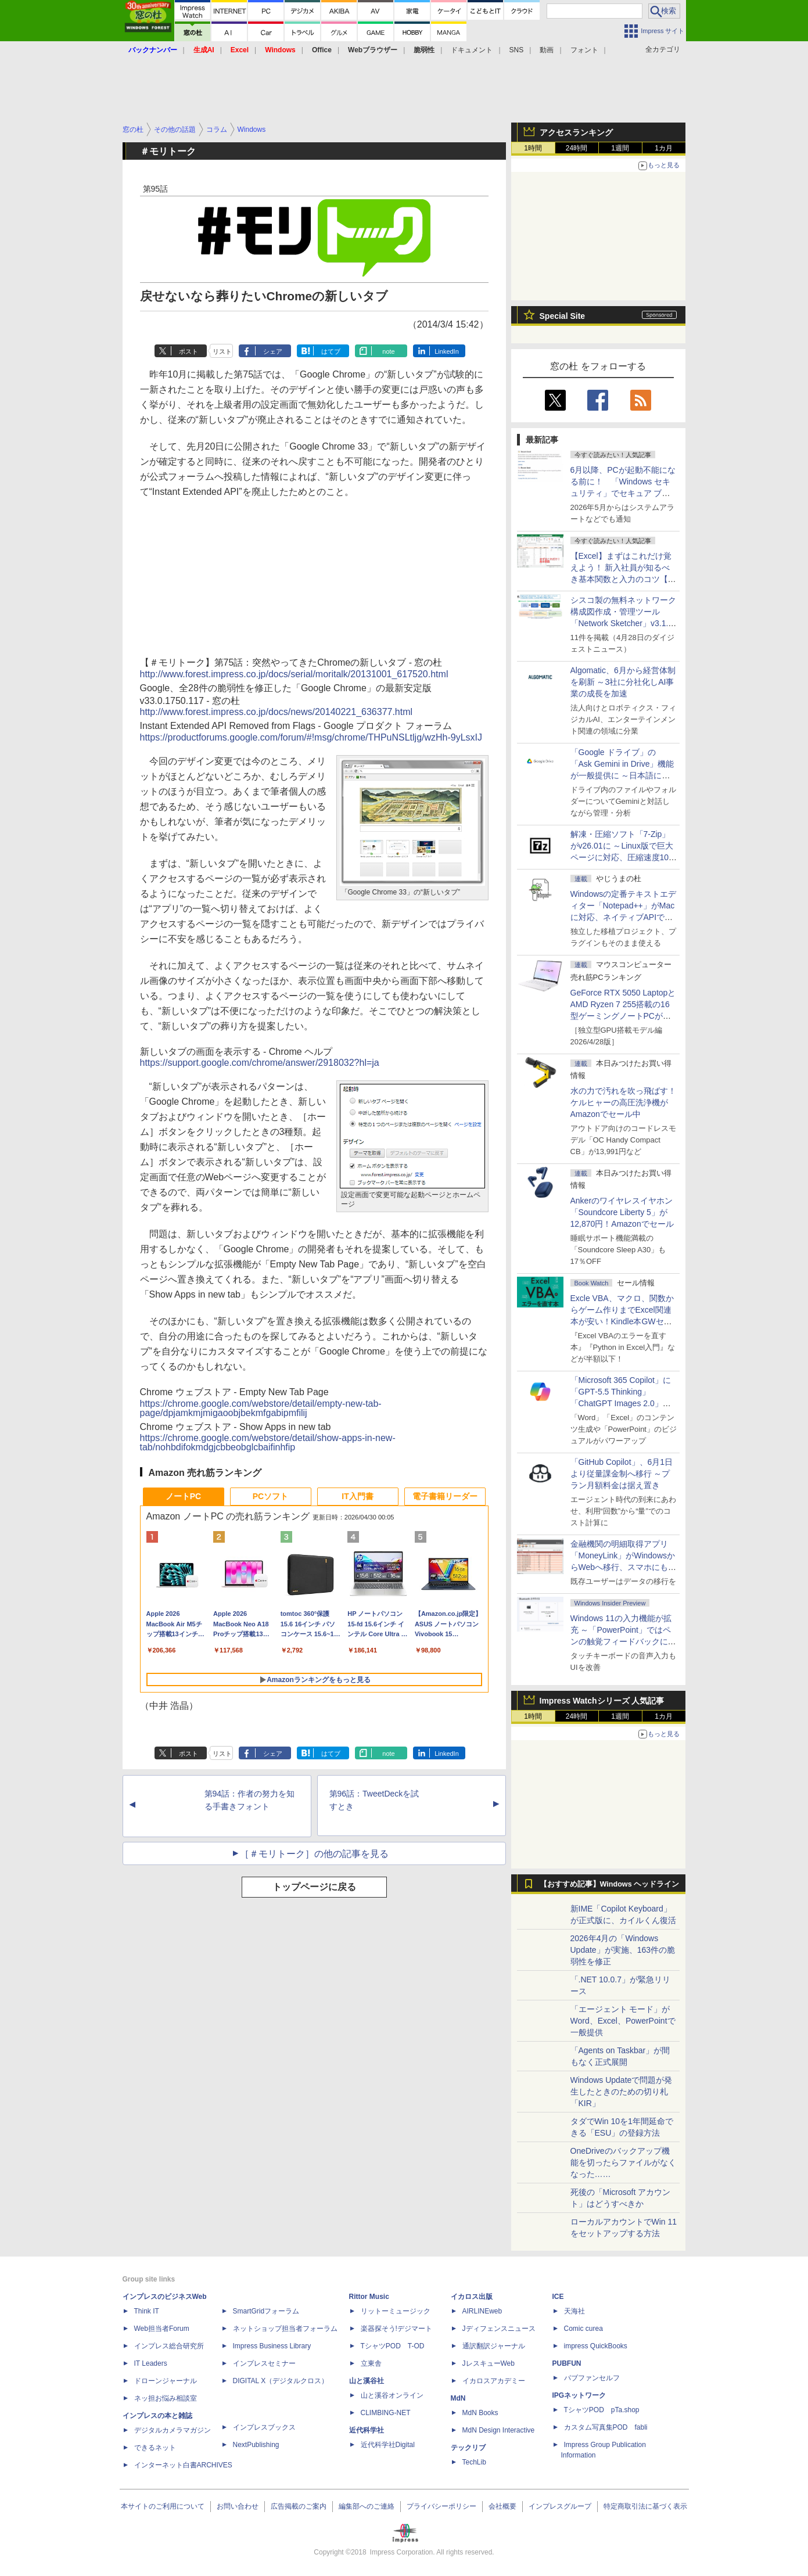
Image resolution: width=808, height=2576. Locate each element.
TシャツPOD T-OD (393, 2346)
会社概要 (502, 2506)
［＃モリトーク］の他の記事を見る (314, 1854)
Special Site (563, 316)
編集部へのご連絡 (366, 2506)
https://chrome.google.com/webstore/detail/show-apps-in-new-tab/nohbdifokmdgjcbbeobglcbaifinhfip (268, 1442)
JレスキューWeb (488, 2363)
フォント (584, 50)
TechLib (474, 2462)
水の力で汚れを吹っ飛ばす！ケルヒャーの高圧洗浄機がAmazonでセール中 (623, 1102)
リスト (222, 351)
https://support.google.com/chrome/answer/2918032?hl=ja (259, 1063)
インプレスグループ (560, 2506)
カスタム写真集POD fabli (606, 2427)
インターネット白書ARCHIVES (183, 2465)
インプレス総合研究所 (169, 2346)
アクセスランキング (576, 132)
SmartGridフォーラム (266, 2311)
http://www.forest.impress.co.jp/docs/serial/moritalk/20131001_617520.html (294, 674)
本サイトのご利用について (162, 2506)
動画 (547, 50)
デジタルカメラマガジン (172, 2430)
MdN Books (480, 2413)
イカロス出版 (472, 2297)
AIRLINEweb (482, 2311)
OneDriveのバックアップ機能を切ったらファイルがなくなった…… (623, 2162)
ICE (558, 2297)
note (388, 351)
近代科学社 (366, 2430)
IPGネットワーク (579, 2395)
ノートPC (183, 1496)
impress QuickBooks (595, 2346)
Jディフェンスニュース (499, 2328)
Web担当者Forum (161, 2328)
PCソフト (270, 1496)
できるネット (155, 2448)
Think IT (146, 2311)
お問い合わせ (237, 2506)
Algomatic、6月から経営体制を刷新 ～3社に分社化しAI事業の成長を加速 (623, 682)
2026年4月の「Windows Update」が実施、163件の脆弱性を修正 (623, 1950)
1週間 (620, 148)
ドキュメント (472, 50)
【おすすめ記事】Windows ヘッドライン (610, 1884)
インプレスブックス (264, 2427)
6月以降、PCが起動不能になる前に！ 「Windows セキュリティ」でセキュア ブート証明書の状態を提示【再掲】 (623, 493)
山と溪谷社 (366, 2381)
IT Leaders (150, 2363)
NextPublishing (256, 2445)
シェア (272, 351)
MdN (458, 2398)
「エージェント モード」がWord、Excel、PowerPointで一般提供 (623, 2020)
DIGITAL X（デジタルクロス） (281, 2381)
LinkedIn (446, 351)
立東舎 (371, 2363)
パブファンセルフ (592, 2378)
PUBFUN (566, 2363)
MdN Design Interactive (498, 2430)
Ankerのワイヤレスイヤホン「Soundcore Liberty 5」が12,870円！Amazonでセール (622, 1212)
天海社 (574, 2311)
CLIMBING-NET (386, 2413)
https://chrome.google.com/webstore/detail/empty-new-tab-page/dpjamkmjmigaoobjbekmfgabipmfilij (261, 1408)
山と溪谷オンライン (392, 2395)
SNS (516, 50)
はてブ (330, 351)
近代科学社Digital (388, 2445)
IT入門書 (357, 1496)
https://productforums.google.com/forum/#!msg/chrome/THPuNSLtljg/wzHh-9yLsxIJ (311, 737)
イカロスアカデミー (493, 2381)
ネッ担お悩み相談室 (165, 2398)
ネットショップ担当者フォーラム (285, 2328)
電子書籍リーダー (444, 1496)
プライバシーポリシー (441, 2506)
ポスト (188, 351)
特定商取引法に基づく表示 (645, 2506)
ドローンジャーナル (165, 2381)
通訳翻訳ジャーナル (493, 2346)
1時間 (533, 148)
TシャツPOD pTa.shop (602, 2410)
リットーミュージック (395, 2311)
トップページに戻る (314, 1887)
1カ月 (664, 148)
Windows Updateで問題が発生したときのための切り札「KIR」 (621, 2091)
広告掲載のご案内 (298, 2506)
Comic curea (583, 2328)
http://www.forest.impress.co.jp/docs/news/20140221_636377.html (276, 712)
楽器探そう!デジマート (396, 2328)
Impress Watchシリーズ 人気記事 (602, 1700)
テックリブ (468, 2448)
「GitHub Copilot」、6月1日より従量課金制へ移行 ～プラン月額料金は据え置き (621, 1473)
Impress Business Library (272, 2346)
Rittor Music (369, 2297)
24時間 (576, 148)
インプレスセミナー (264, 2363)
